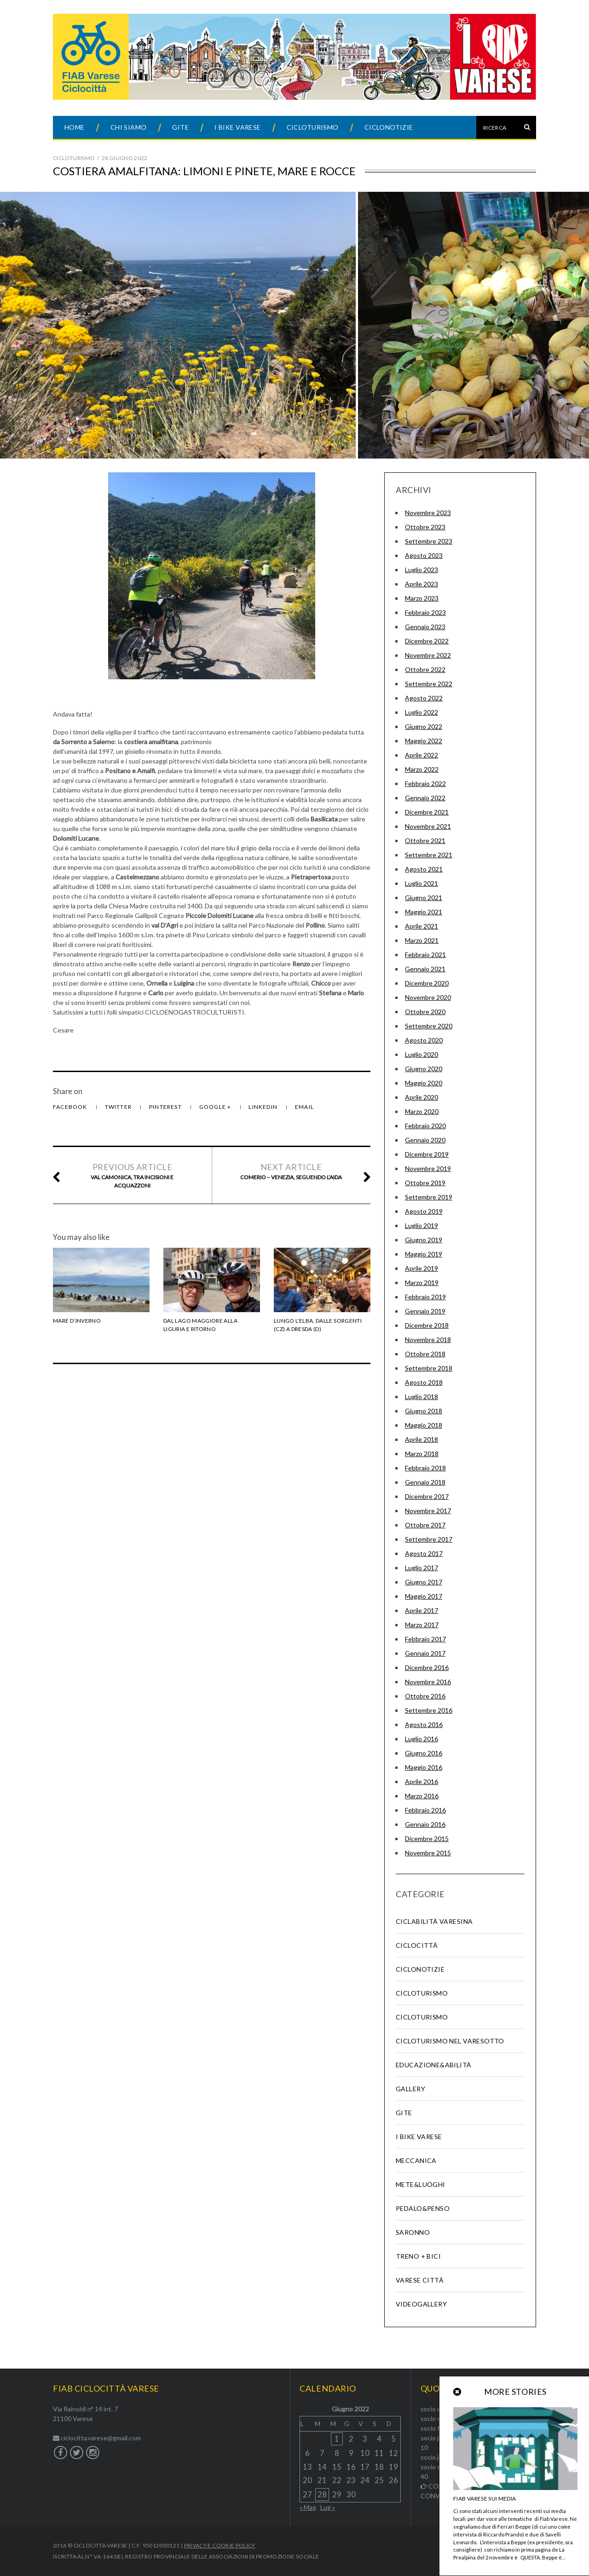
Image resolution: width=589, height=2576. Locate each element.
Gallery (410, 2089)
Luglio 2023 (421, 570)
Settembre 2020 (428, 1026)
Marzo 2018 (422, 1453)
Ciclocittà (417, 1945)
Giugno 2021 (423, 897)
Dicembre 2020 (427, 983)
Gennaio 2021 (425, 969)
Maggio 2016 (423, 1767)
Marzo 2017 (422, 1625)
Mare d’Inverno (77, 1320)
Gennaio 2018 (425, 1482)
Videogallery (421, 2304)
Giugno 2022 (423, 726)
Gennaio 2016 (425, 1824)
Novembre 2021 (428, 826)
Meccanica (416, 2160)
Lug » (327, 2507)
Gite (180, 127)
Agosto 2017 (424, 1553)
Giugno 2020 (423, 1069)
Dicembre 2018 (427, 1325)
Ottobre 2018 (425, 1354)
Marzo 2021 (422, 940)
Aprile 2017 (421, 1610)
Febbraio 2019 (425, 1297)
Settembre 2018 (428, 1368)
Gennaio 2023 (425, 627)
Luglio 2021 (421, 883)
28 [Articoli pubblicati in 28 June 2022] (322, 2494)
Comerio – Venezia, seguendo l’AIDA (291, 1171)
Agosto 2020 (424, 1040)
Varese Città (420, 2280)
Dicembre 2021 (427, 812)
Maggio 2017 (423, 1596)
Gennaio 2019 (425, 1311)
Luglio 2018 (421, 1396)
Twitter (119, 1106)
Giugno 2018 (423, 1411)
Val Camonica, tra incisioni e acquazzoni (132, 1175)
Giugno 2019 (423, 1240)
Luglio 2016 (421, 1739)
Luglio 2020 (421, 1054)
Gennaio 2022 (425, 798)
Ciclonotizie (388, 127)
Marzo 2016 (422, 1796)
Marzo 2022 (422, 769)
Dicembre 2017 (427, 1496)
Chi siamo (128, 127)
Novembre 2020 (428, 997)
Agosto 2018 (424, 1382)
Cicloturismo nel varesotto (450, 2041)
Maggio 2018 (423, 1425)
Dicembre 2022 (427, 641)
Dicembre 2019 (427, 1154)
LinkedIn (263, 1106)
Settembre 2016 (428, 1710)
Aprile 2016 (421, 1781)
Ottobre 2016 (425, 1696)
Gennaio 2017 (425, 1653)
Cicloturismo (313, 127)
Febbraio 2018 (425, 1468)
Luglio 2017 (421, 1568)
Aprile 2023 (421, 584)
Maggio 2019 (423, 1254)
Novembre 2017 (428, 1511)
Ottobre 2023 (425, 527)
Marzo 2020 (422, 1111)
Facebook (71, 1106)
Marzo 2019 (422, 1282)
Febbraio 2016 (425, 1810)
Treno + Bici (418, 2256)
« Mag (308, 2507)
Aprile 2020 (421, 1097)
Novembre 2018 (428, 1339)
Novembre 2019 (428, 1168)
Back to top (482, 2546)
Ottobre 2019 (425, 1183)
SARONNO (413, 2232)
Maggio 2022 (423, 741)
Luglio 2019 (421, 1225)
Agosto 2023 (424, 555)
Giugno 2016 (423, 1753)
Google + (216, 1106)
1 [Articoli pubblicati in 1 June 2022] (337, 2439)
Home (74, 127)
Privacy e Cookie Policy (219, 2545)
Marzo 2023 (422, 598)
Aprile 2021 (421, 926)
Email (304, 1106)
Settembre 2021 (428, 855)
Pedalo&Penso (423, 2208)
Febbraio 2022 (425, 783)
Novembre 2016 (428, 1682)
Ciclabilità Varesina (434, 1921)
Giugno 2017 (423, 1582)
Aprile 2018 (421, 1439)
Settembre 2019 (428, 1197)
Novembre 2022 (428, 655)
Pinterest (166, 1106)
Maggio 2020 (423, 1083)
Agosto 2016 (424, 1724)
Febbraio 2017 (425, 1639)
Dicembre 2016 (427, 1667)
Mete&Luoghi (420, 2184)
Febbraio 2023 (425, 612)
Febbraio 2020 (425, 1126)
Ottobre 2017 (425, 1525)
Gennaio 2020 (425, 1140)
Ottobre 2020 (425, 1011)
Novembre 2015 (428, 1853)
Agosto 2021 (424, 869)
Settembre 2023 (428, 541)
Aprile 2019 (421, 1268)
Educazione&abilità (434, 2065)
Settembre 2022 (428, 684)
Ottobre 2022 (425, 669)
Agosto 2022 (424, 698)
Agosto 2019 (424, 1211)
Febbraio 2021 (425, 954)
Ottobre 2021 (425, 840)
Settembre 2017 (428, 1539)
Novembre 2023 (428, 512)
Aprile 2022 (421, 755)
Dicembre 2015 (427, 1838)
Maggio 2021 (423, 912)
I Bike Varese (237, 127)
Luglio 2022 (421, 712)
